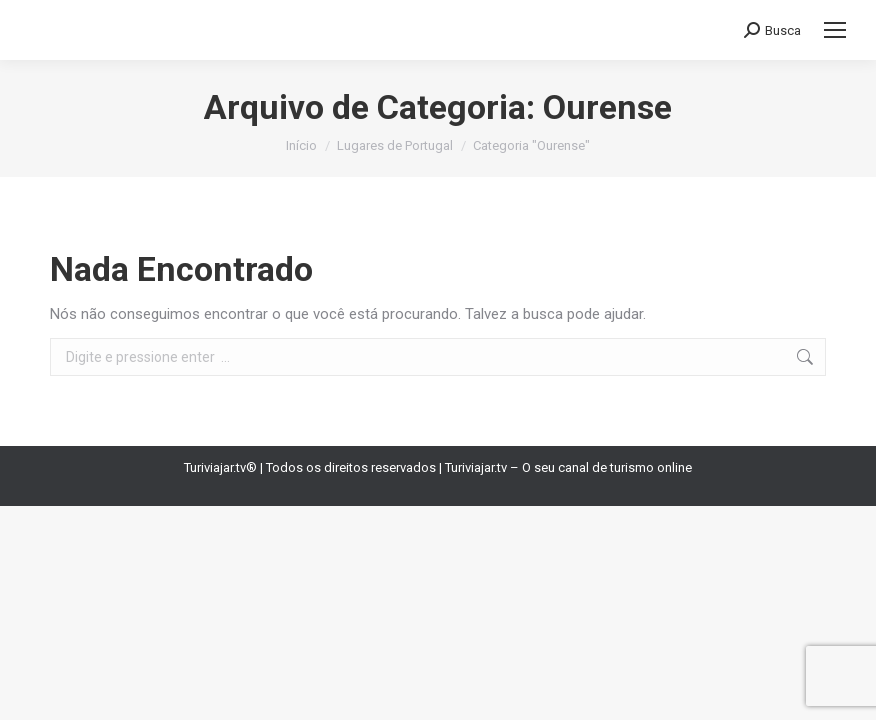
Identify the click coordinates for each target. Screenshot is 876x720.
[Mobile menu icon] (835, 30)
